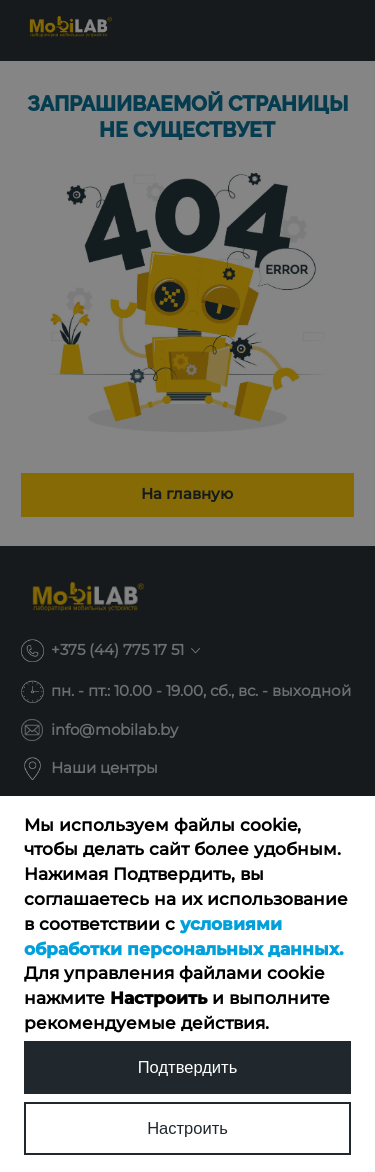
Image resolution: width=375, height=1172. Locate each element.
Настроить (187, 1128)
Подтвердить (188, 1067)
